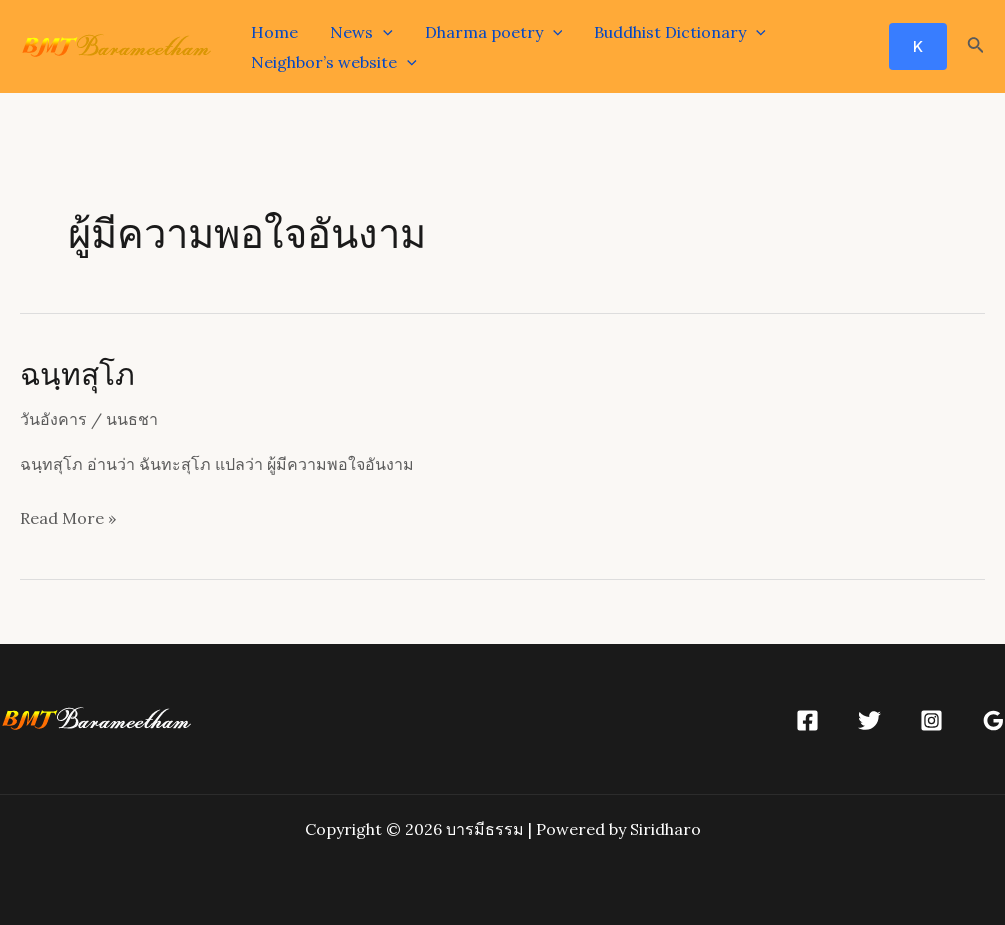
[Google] (993, 720)
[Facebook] (807, 720)
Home (274, 32)
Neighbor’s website (334, 62)
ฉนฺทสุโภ (77, 373)
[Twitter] (869, 720)
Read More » (68, 519)
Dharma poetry (494, 32)
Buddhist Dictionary (680, 32)
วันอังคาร (53, 419)
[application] (383, 32)
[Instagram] (931, 720)
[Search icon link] (976, 47)
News (361, 32)
